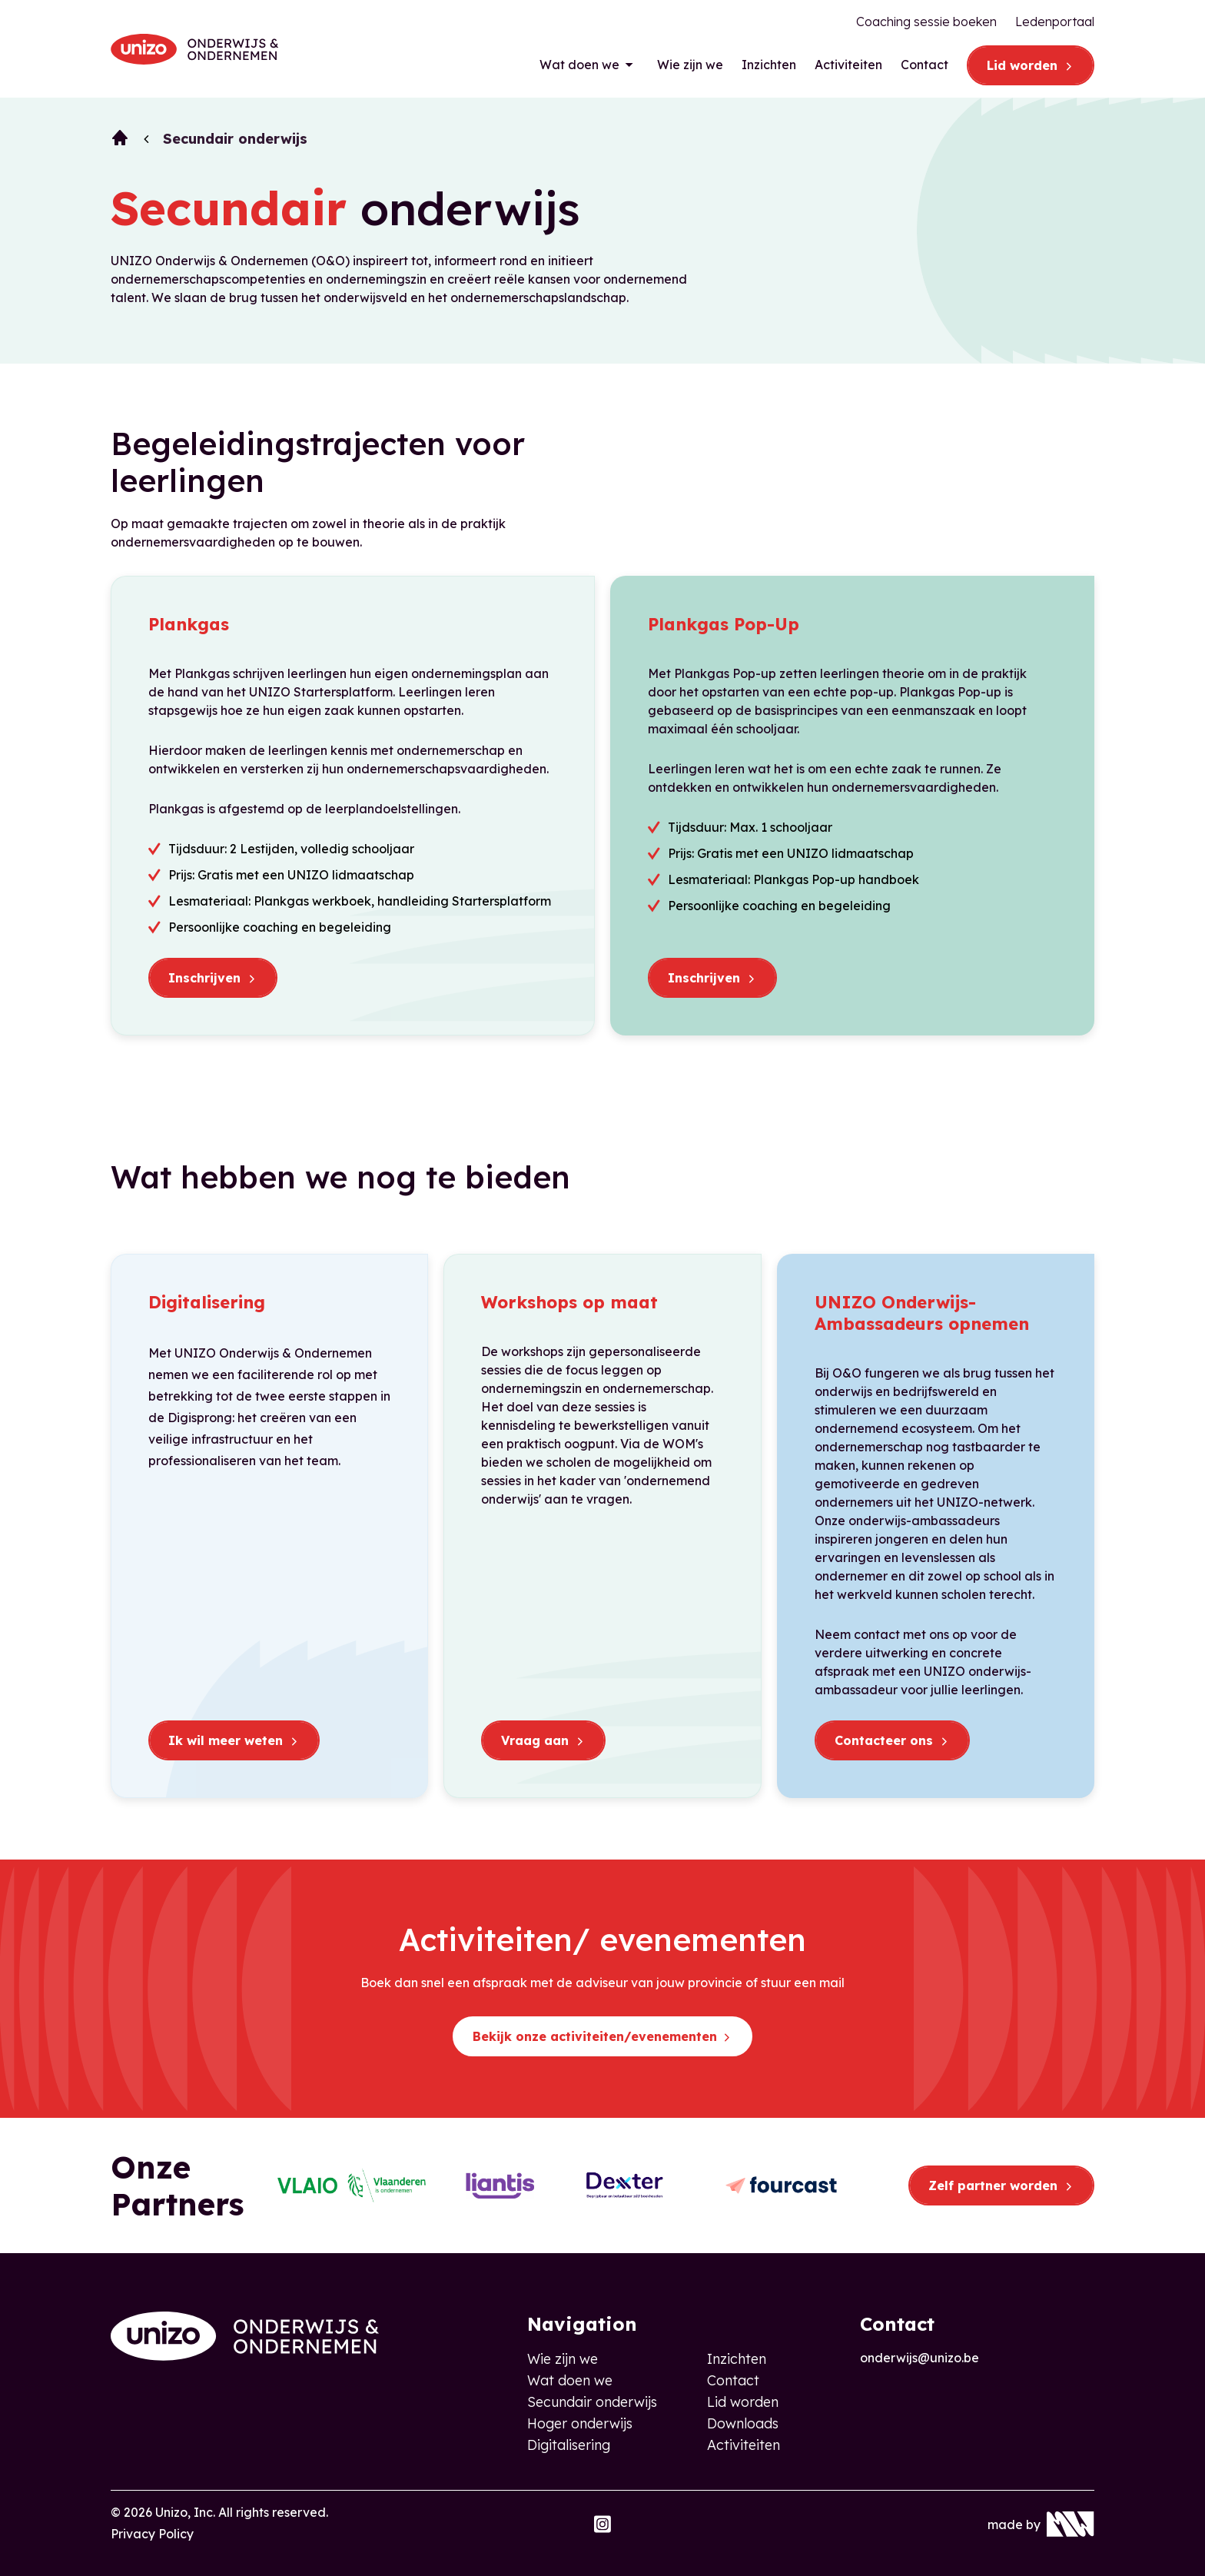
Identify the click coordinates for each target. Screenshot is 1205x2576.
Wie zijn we (690, 64)
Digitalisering (568, 2445)
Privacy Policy (152, 2533)
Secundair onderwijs (592, 2402)
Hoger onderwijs (579, 2423)
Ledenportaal (1054, 21)
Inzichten (769, 64)
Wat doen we (579, 64)
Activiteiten (848, 64)
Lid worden (742, 2402)
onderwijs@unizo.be (919, 2357)
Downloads (742, 2423)
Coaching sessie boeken (926, 21)
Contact (924, 64)
